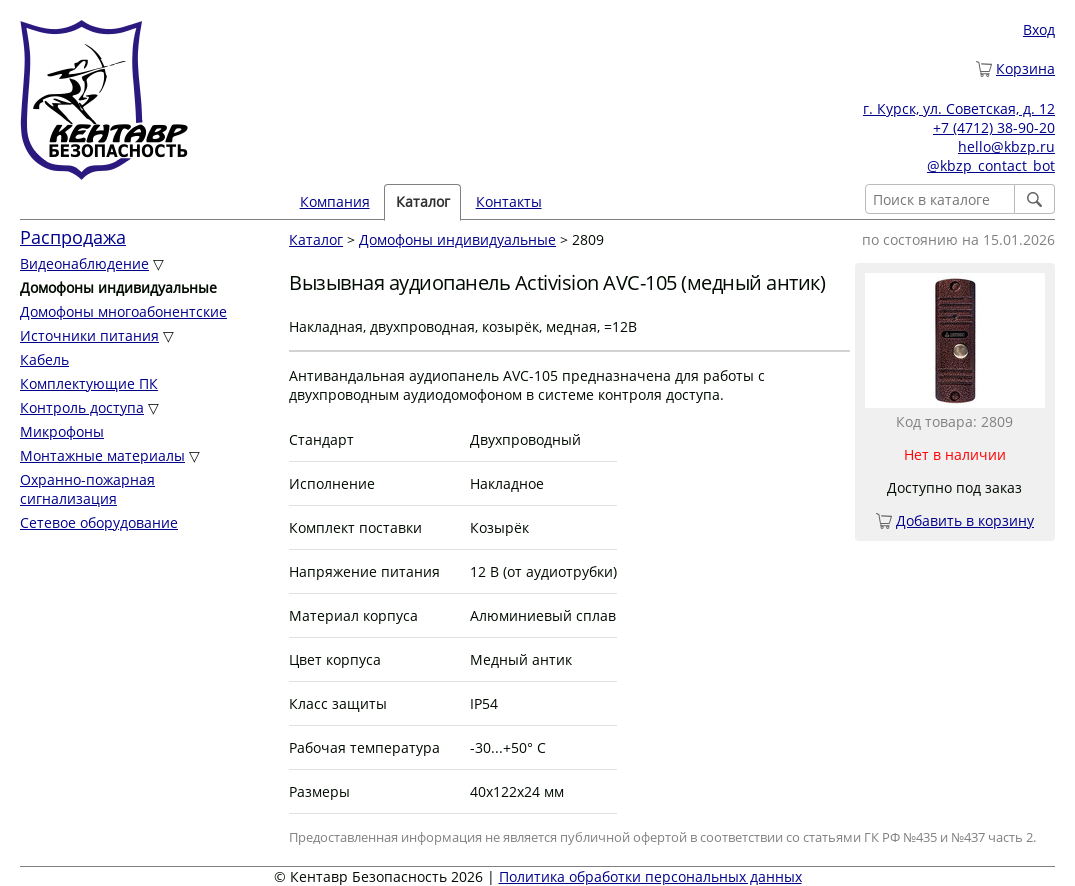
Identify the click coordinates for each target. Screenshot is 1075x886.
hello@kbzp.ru (1006, 146)
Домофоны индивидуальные (457, 239)
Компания (335, 201)
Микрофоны (62, 431)
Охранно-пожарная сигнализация (87, 489)
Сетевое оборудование (99, 522)
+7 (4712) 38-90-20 (994, 127)
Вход (1039, 29)
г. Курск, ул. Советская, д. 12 (959, 108)
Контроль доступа (82, 407)
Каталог (423, 201)
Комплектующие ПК (89, 383)
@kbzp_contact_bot (991, 165)
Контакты (509, 201)
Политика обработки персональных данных (650, 876)
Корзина (1025, 68)
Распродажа (73, 237)
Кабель (44, 359)
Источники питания (89, 335)
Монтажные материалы (102, 455)
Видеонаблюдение (84, 263)
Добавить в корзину (965, 520)
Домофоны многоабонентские (123, 311)
